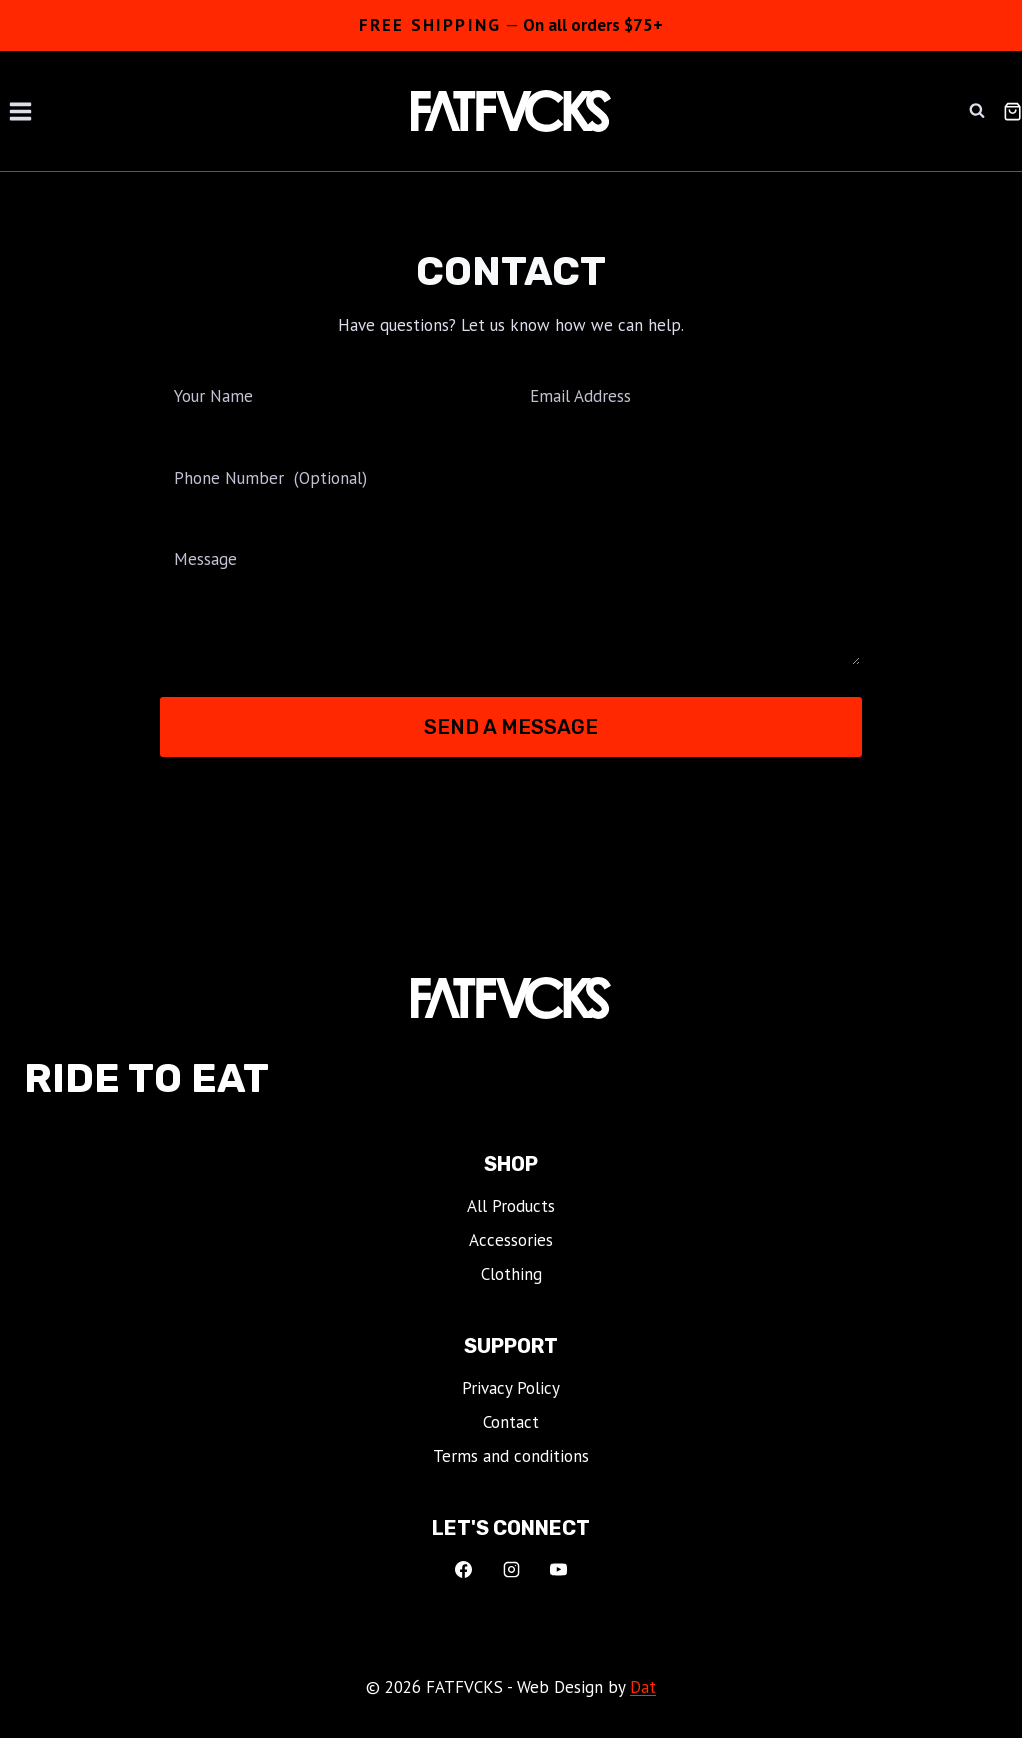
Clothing (511, 1274)
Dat (643, 1687)
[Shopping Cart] (1012, 111)
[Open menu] (21, 111)
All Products (511, 1206)
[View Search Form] (977, 111)
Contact (511, 1422)
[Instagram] (511, 1570)
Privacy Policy (511, 1388)
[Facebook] (463, 1570)
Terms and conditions (511, 1456)
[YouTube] (559, 1570)
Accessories (511, 1240)
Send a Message (511, 727)
